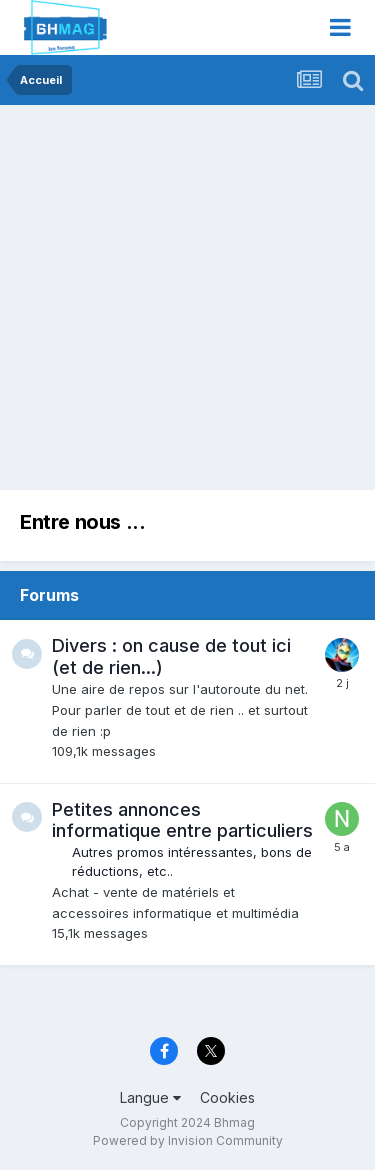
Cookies (227, 1097)
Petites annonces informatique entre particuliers (182, 820)
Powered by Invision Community (188, 1140)
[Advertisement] (187, 302)
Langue (150, 1097)
